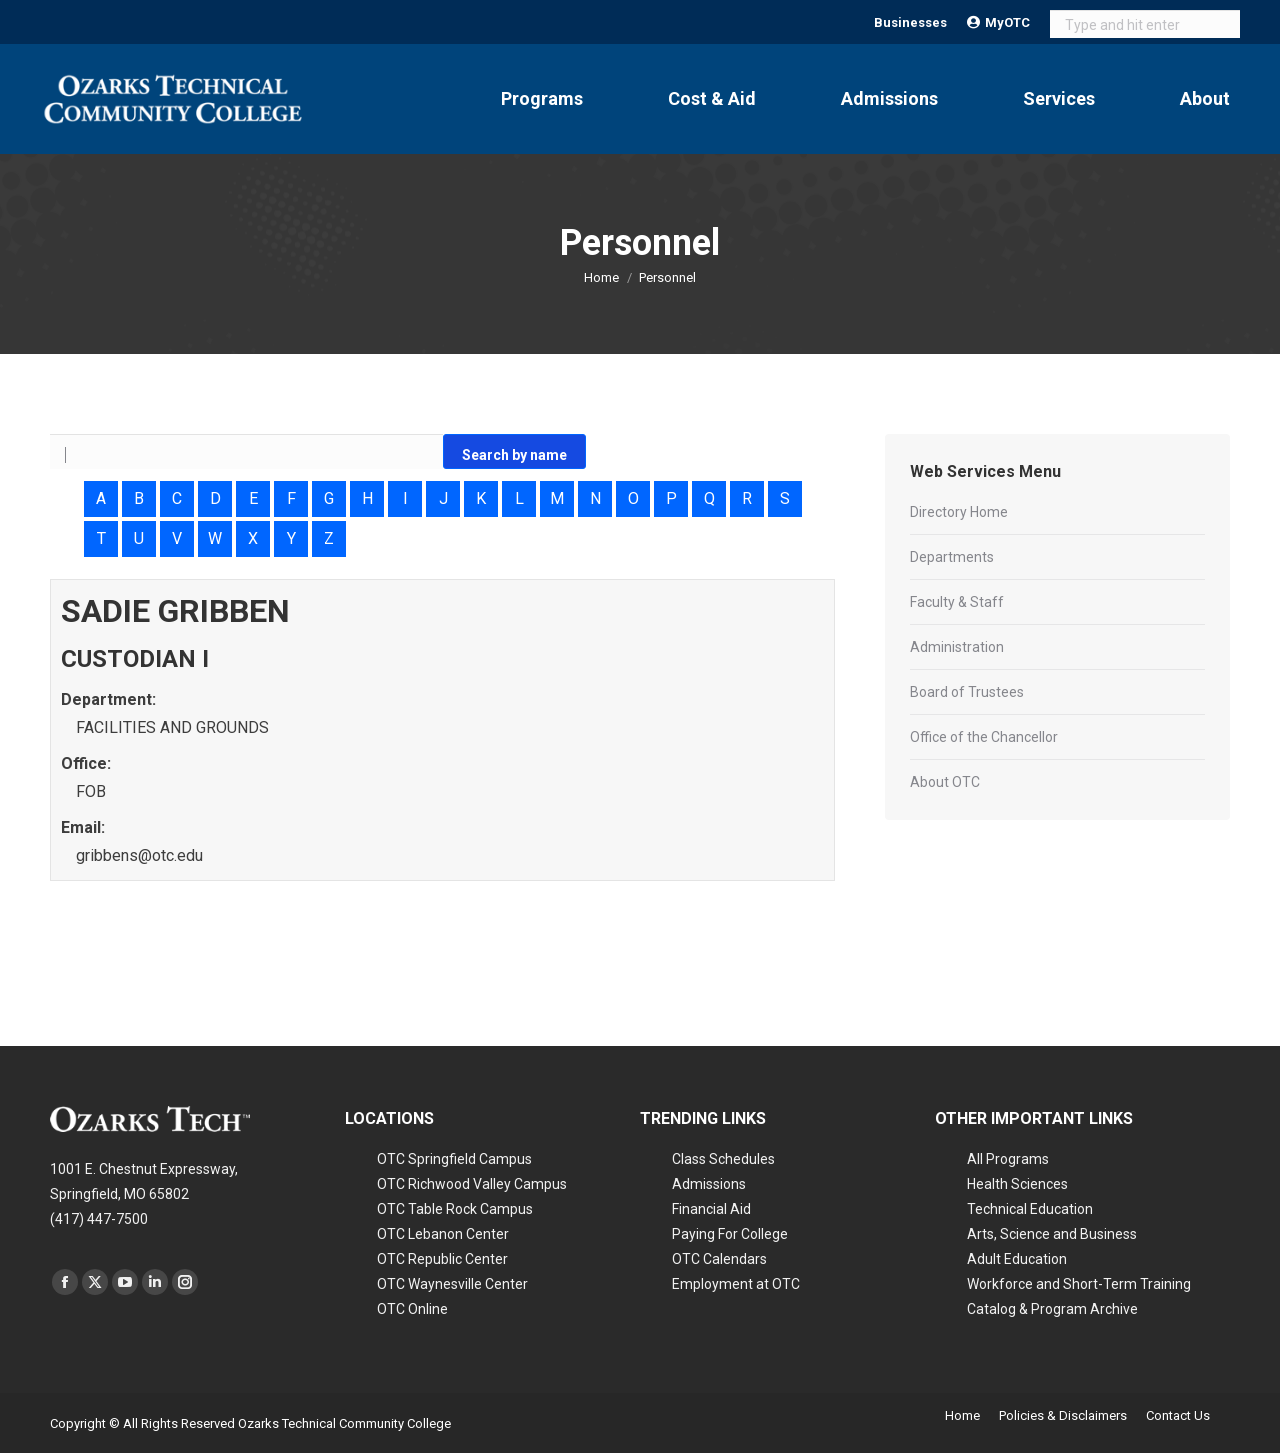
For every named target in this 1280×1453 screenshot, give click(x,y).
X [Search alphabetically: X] (253, 538)
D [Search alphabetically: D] (215, 498)
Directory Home (959, 512)
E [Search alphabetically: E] (253, 498)
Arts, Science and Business (1052, 1234)
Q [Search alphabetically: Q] (709, 498)
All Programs (1008, 1159)
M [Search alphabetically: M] (557, 498)
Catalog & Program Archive (1052, 1309)
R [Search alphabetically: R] (747, 498)
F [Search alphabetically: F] (291, 498)
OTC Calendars (719, 1259)
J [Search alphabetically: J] (443, 498)
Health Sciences (1017, 1184)
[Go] (514, 451)
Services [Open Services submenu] (1059, 98)
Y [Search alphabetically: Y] (291, 538)
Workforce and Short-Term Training (1079, 1284)
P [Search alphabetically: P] (671, 498)
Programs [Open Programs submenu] (542, 98)
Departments (952, 557)
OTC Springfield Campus (454, 1159)
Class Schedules (723, 1159)
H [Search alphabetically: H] (367, 498)
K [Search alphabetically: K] (481, 498)
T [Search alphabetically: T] (101, 538)
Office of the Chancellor (984, 737)
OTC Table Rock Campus (455, 1209)
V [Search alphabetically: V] (177, 538)
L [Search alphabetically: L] (519, 498)
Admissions (709, 1184)
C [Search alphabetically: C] (177, 498)
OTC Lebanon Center (443, 1234)
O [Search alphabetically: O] (633, 498)
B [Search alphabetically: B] (139, 498)
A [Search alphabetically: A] (101, 498)
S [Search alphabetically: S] (785, 498)
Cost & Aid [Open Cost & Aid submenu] (712, 98)
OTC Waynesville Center (452, 1284)
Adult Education (1017, 1259)
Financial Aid (711, 1209)
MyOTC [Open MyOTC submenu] (998, 22)
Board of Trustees (967, 692)
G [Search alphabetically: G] (329, 498)
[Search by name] (246, 454)
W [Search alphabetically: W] (215, 538)
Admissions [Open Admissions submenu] (889, 98)
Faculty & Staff (957, 602)
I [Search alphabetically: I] (405, 498)
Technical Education (1030, 1209)
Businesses (910, 22)
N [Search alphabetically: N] (595, 498)
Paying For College (730, 1234)
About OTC (945, 782)
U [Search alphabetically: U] (139, 538)
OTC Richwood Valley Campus (472, 1184)
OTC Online (412, 1309)
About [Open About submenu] (1205, 98)
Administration (957, 647)
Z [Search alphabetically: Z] (329, 538)
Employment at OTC (736, 1284)
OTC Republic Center (442, 1259)
